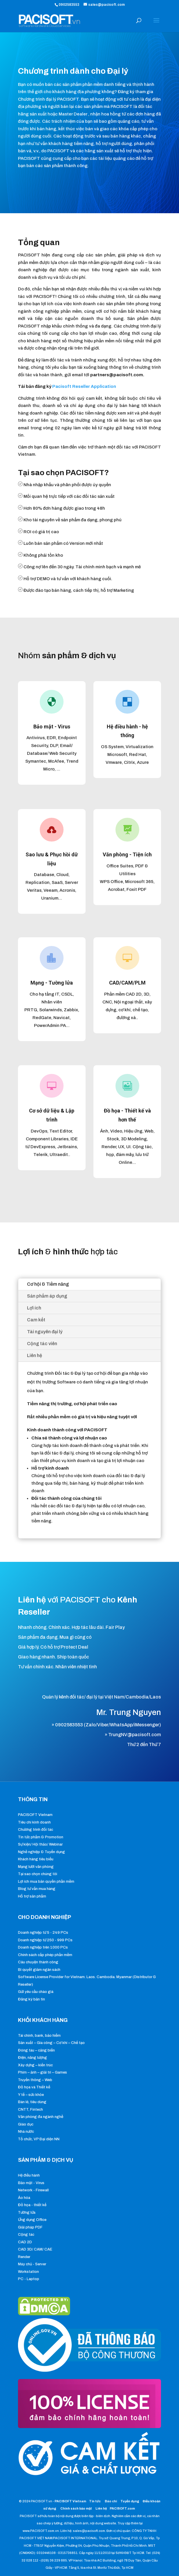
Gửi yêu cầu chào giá (35, 1992)
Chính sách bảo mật (76, 2508)
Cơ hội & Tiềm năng (48, 1284)
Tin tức (95, 2501)
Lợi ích (34, 1307)
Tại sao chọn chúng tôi (37, 1874)
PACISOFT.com (122, 2508)
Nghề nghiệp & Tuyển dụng (41, 1852)
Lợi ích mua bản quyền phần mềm (46, 1881)
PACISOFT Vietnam (35, 1815)
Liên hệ (34, 1355)
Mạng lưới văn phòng (36, 1867)
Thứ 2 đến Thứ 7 (144, 1744)
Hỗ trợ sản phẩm (32, 1896)
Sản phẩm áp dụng (47, 1296)
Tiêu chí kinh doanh (34, 1822)
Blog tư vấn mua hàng (36, 1889)
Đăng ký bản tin (31, 1999)
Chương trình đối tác (35, 1830)
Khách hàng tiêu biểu (35, 1859)
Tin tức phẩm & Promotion (40, 1837)
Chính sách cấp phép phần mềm (45, 1955)
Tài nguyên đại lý (44, 1331)
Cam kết (36, 1319)
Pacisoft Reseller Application (84, 386)
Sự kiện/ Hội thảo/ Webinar (40, 1844)
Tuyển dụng (129, 2501)
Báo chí (111, 2501)
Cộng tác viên (42, 1343)
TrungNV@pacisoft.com (134, 1734)
